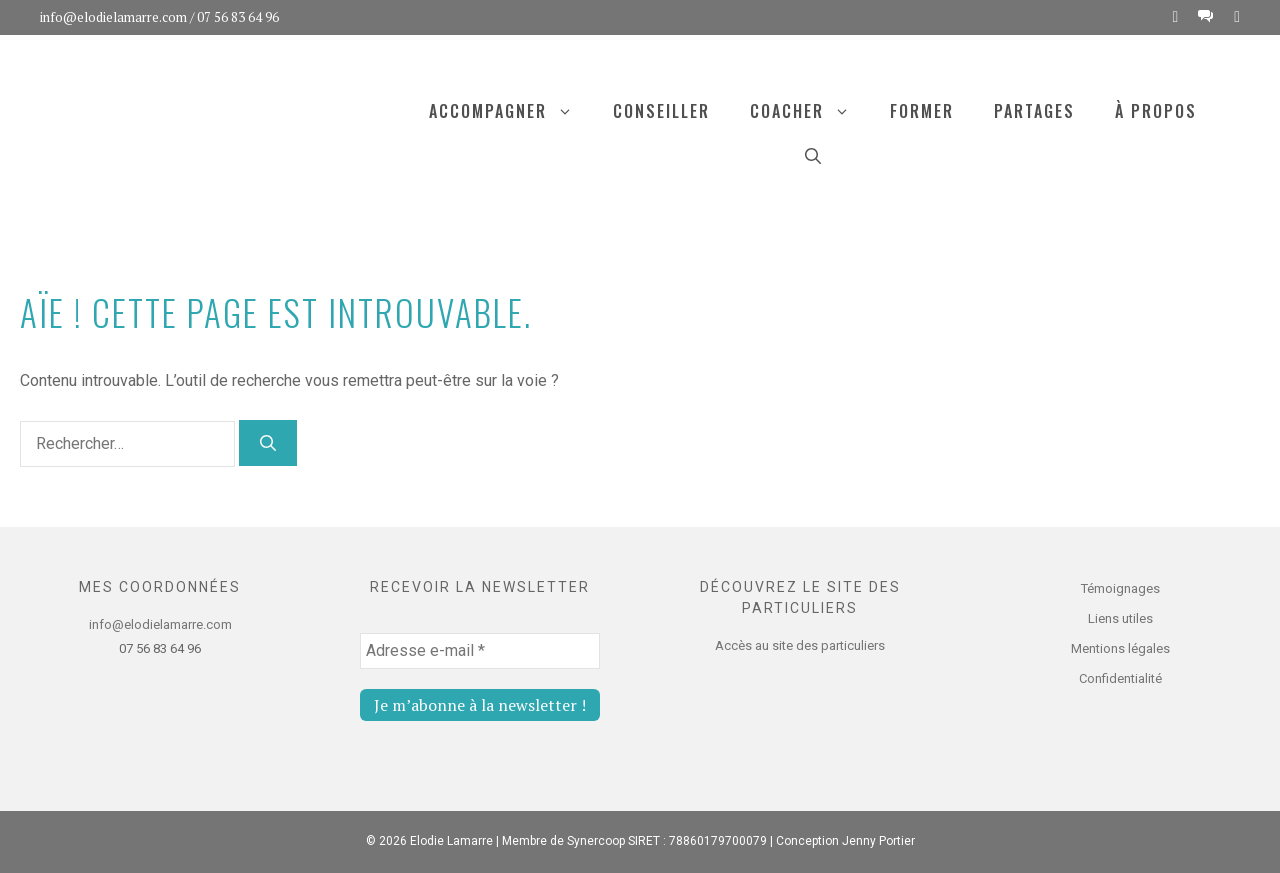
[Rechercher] (268, 443)
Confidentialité (1120, 678)
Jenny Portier (878, 841)
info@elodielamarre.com (113, 17)
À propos (1156, 111)
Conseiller (661, 111)
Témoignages (1120, 588)
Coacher (810, 111)
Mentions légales (1120, 648)
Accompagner (511, 111)
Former (922, 111)
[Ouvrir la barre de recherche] (813, 155)
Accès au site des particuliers (800, 645)
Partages (1034, 111)
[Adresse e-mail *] (480, 651)
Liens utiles (1120, 618)
